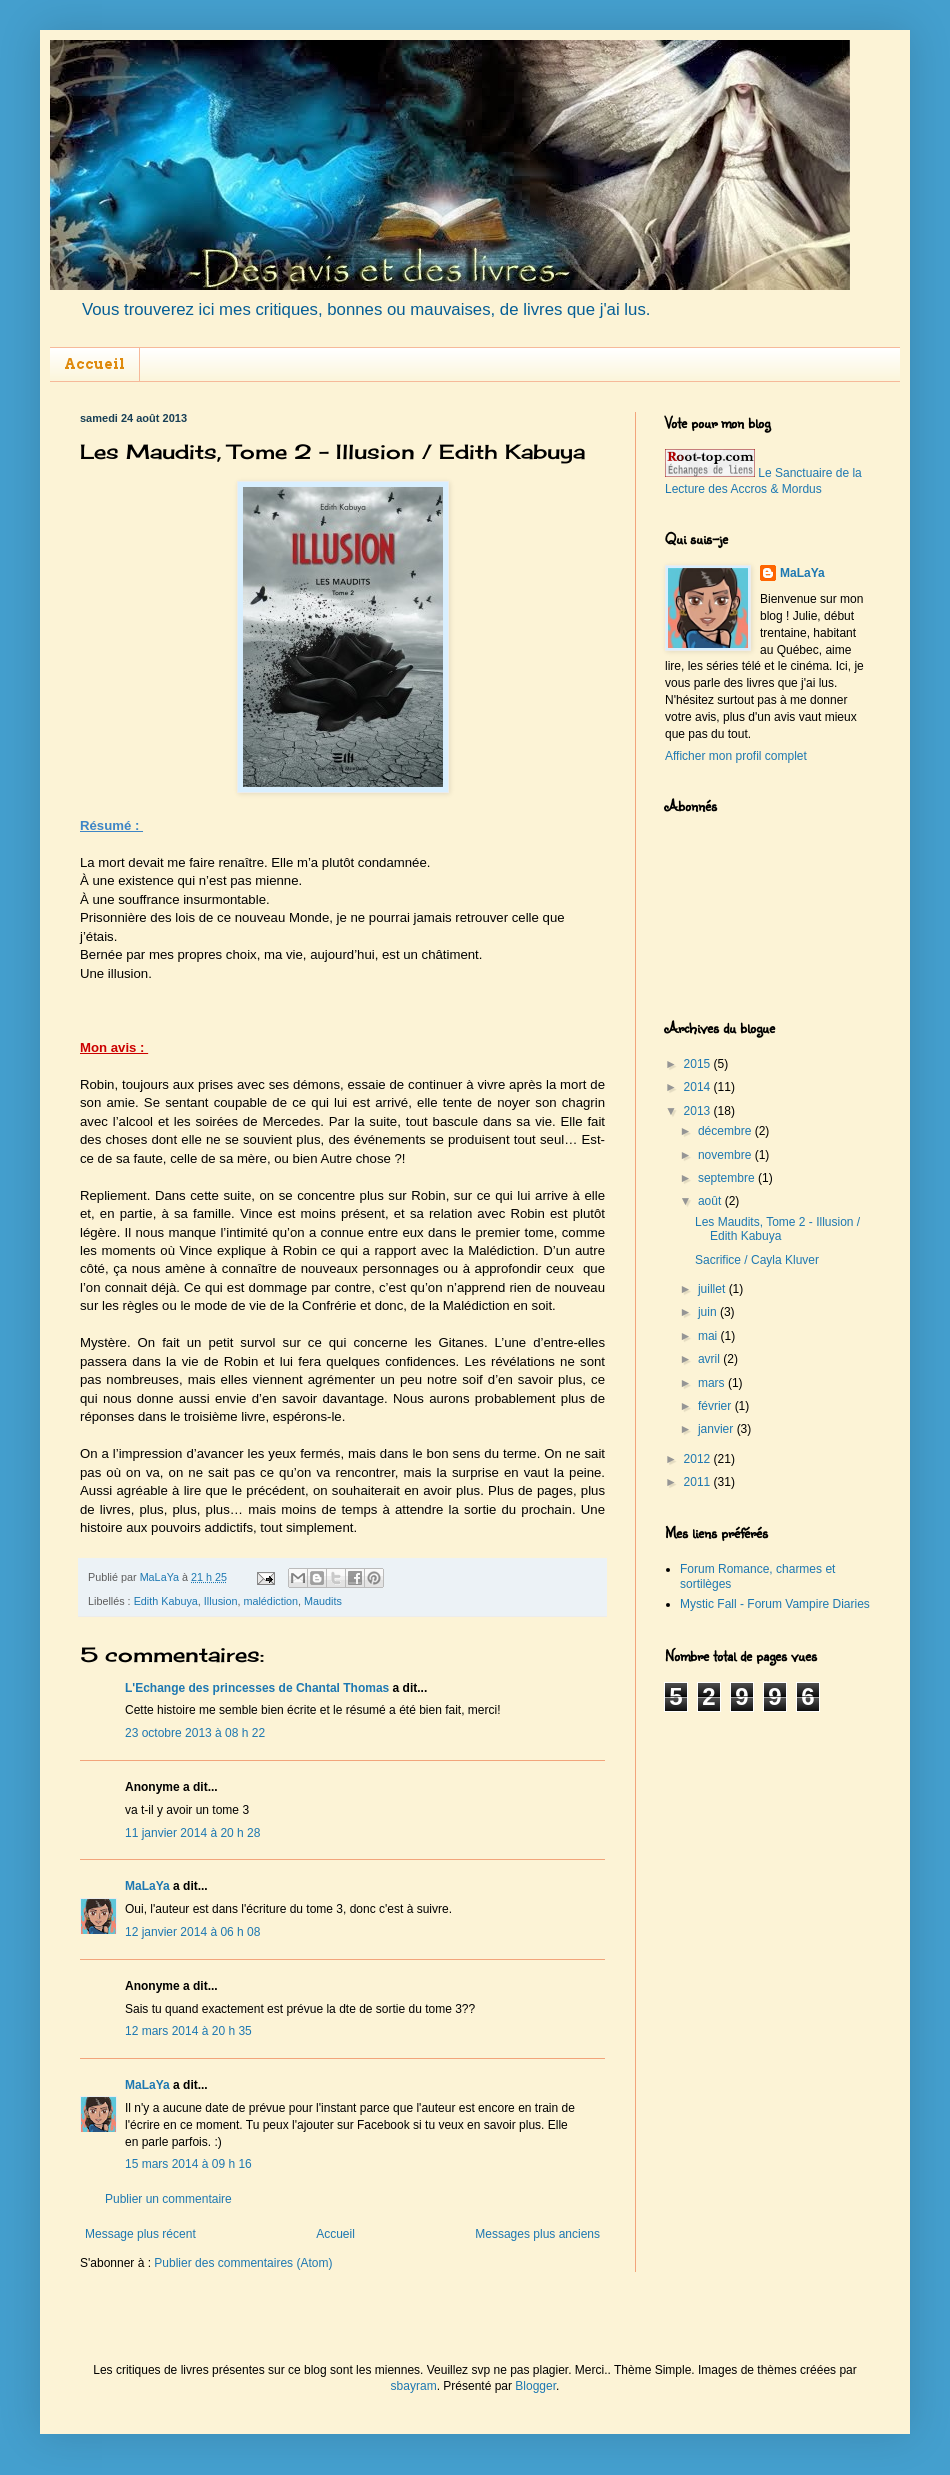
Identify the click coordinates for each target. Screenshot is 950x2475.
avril (710, 1359)
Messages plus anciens (537, 2234)
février (716, 1406)
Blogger (535, 2386)
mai (709, 1336)
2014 (699, 1087)
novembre (726, 1155)
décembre (726, 1131)
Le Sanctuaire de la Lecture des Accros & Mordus (763, 481)
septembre (728, 1178)
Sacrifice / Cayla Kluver (757, 1260)
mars (713, 1383)
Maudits (323, 1601)
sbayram (414, 2386)
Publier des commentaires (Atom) (243, 2263)
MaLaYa (147, 1886)
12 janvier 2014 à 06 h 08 (192, 1932)
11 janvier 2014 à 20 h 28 (192, 1833)
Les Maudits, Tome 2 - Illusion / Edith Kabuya (777, 1229)
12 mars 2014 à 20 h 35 (188, 2031)
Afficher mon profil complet (736, 756)
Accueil (94, 364)
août (711, 1201)
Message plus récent (140, 2234)
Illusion (221, 1601)
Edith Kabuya (166, 1601)
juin (709, 1312)
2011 (699, 1482)
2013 (699, 1111)
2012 (699, 1459)
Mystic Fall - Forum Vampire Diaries (775, 1604)
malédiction (270, 1601)
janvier (717, 1429)
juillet (713, 1289)
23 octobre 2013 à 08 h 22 (195, 1733)
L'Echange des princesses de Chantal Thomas (257, 1688)
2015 (699, 1064)
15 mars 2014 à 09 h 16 (188, 2164)
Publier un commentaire (168, 2199)
